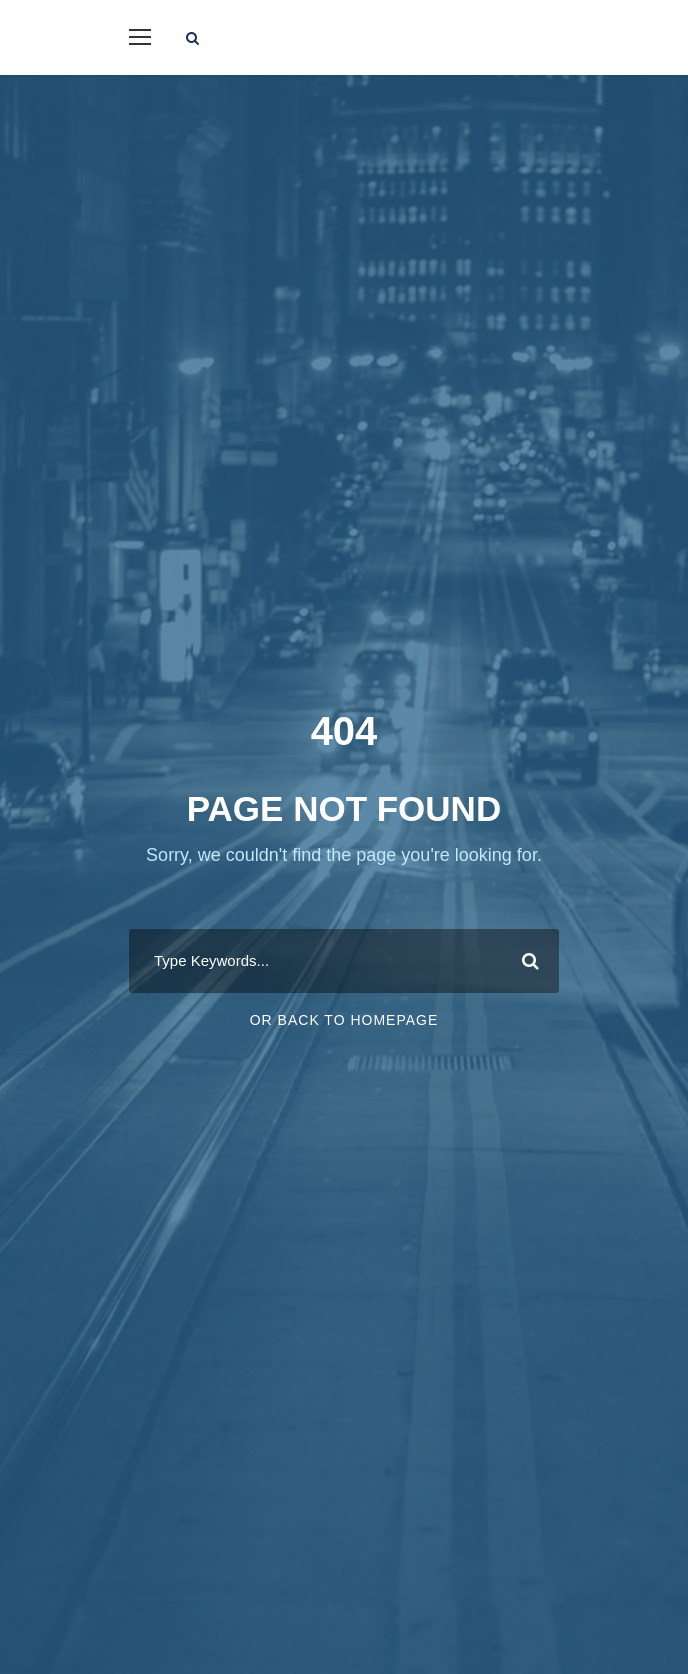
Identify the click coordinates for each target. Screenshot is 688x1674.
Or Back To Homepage (344, 1020)
